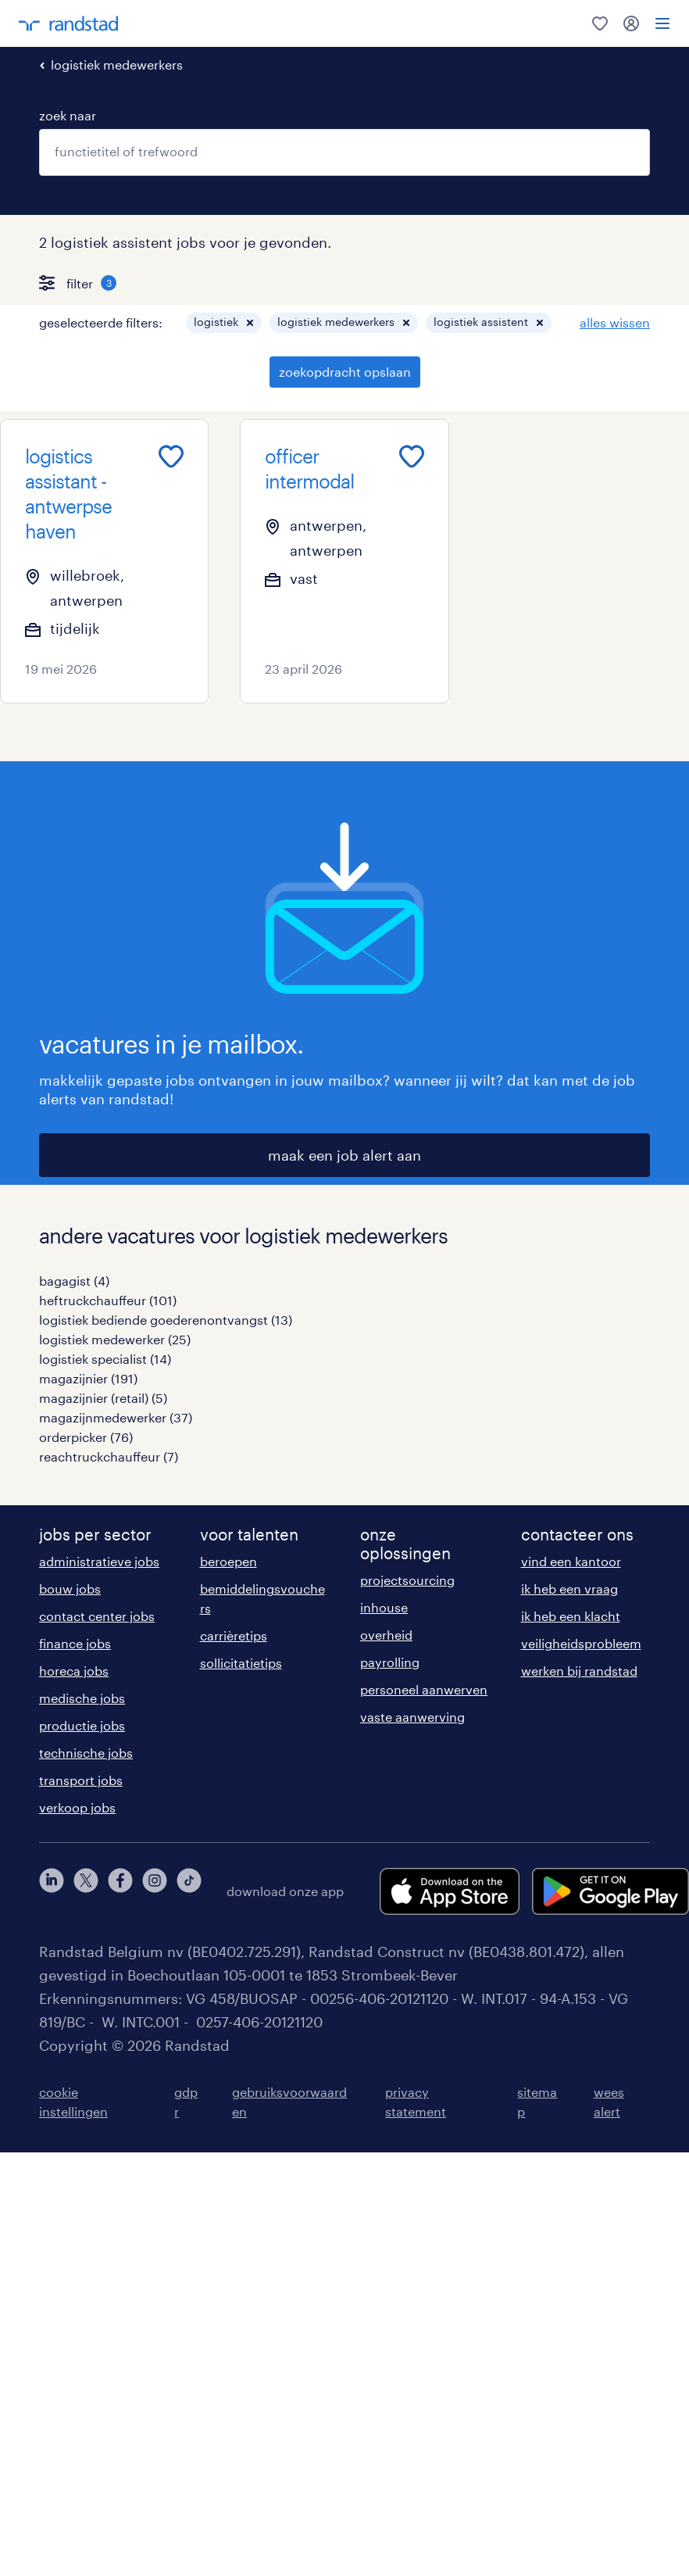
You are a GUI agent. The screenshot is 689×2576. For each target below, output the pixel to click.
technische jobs (86, 1752)
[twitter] (85, 1891)
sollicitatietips (241, 1662)
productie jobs (82, 1725)
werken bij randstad (579, 1670)
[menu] (662, 23)
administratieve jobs (99, 1561)
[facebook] (120, 1891)
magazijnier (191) (88, 1378)
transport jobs (81, 1780)
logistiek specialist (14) (105, 1358)
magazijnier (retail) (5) (103, 1397)
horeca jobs (74, 1670)
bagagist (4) (74, 1280)
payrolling (389, 1662)
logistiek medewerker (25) (115, 1339)
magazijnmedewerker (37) (115, 1417)
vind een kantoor (571, 1561)
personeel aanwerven (423, 1689)
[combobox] (344, 152)
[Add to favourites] (171, 456)
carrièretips (233, 1635)
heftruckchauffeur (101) (108, 1300)
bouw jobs (70, 1588)
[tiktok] (189, 1891)
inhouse (384, 1607)
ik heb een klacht (570, 1615)
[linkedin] (51, 1891)
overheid (386, 1634)
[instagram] (154, 1891)
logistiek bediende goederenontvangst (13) (165, 1319)
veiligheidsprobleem (581, 1643)
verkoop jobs (77, 1807)
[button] (250, 323)
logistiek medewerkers (117, 64)
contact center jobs (97, 1615)
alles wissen (615, 322)
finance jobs (75, 1643)
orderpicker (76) (86, 1436)
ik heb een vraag (569, 1588)
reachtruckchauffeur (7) (108, 1456)
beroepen (228, 1561)
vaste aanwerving (412, 1716)
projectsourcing (407, 1579)
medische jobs (82, 1697)
